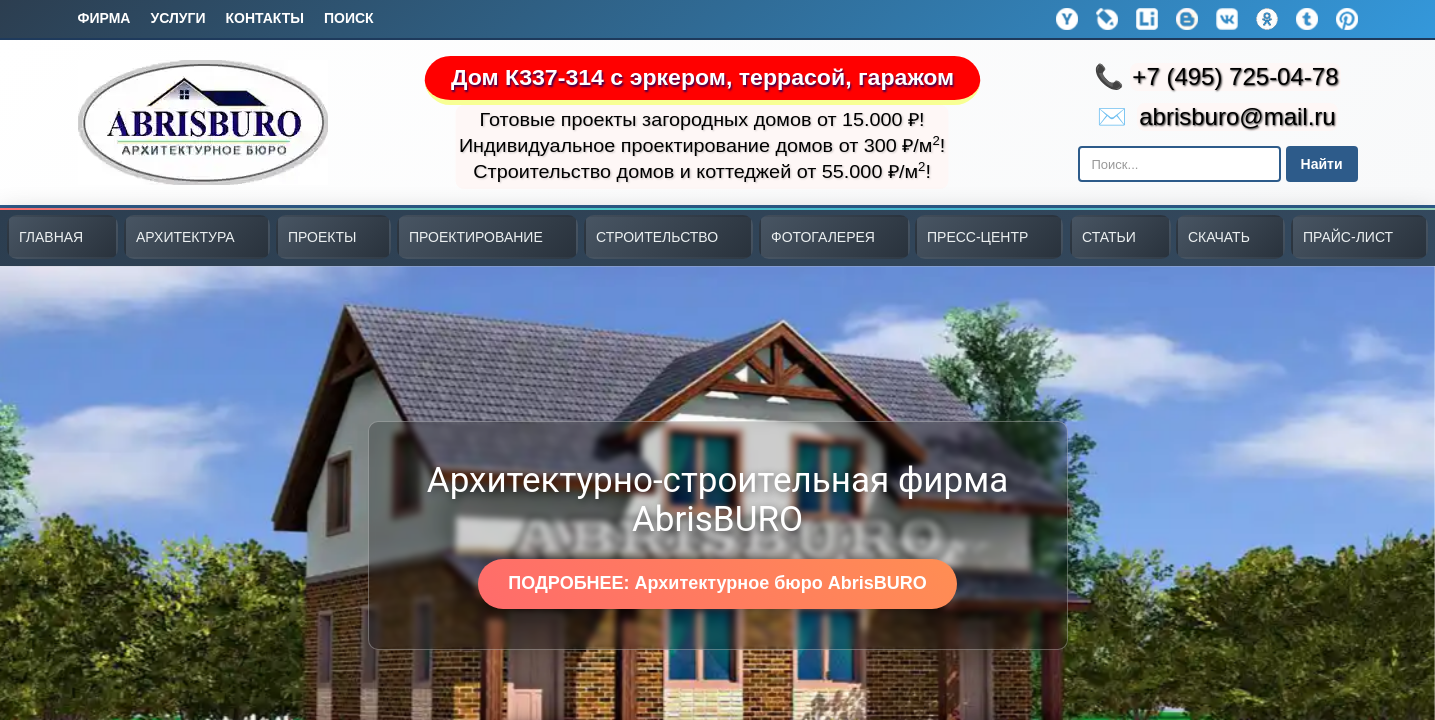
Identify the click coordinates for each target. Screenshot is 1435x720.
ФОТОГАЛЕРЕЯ (823, 237)
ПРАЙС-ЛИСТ (1348, 237)
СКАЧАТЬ (1219, 237)
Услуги (177, 18)
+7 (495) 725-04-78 (1235, 76)
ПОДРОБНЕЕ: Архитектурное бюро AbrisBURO (717, 583)
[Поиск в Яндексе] (1179, 164)
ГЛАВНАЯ (51, 237)
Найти (1322, 164)
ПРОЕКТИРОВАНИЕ (476, 237)
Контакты (264, 18)
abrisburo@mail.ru (1237, 116)
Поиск (349, 18)
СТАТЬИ (1109, 237)
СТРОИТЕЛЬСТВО (657, 237)
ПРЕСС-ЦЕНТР (977, 237)
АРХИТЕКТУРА (185, 237)
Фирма (104, 18)
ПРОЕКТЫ (322, 237)
